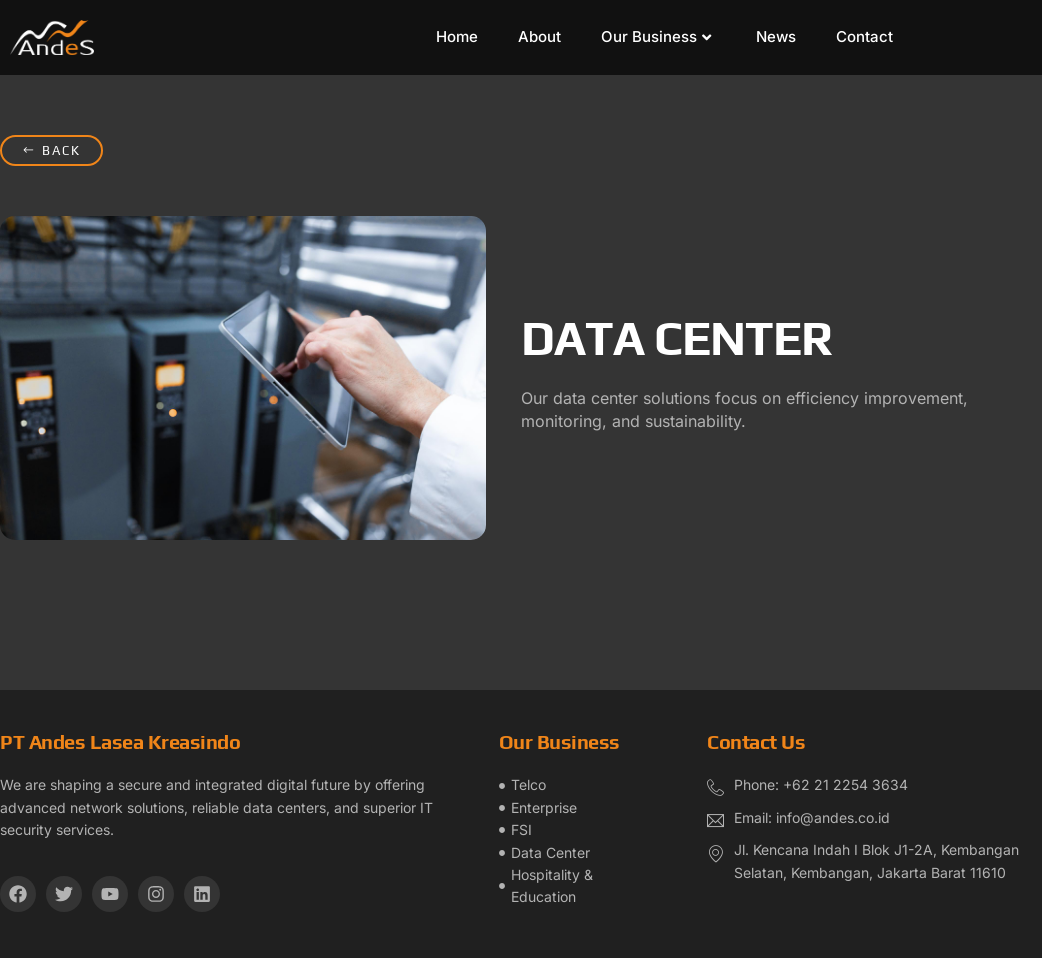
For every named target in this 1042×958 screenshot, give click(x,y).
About (539, 36)
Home (457, 36)
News (776, 36)
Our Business (656, 36)
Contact (864, 36)
